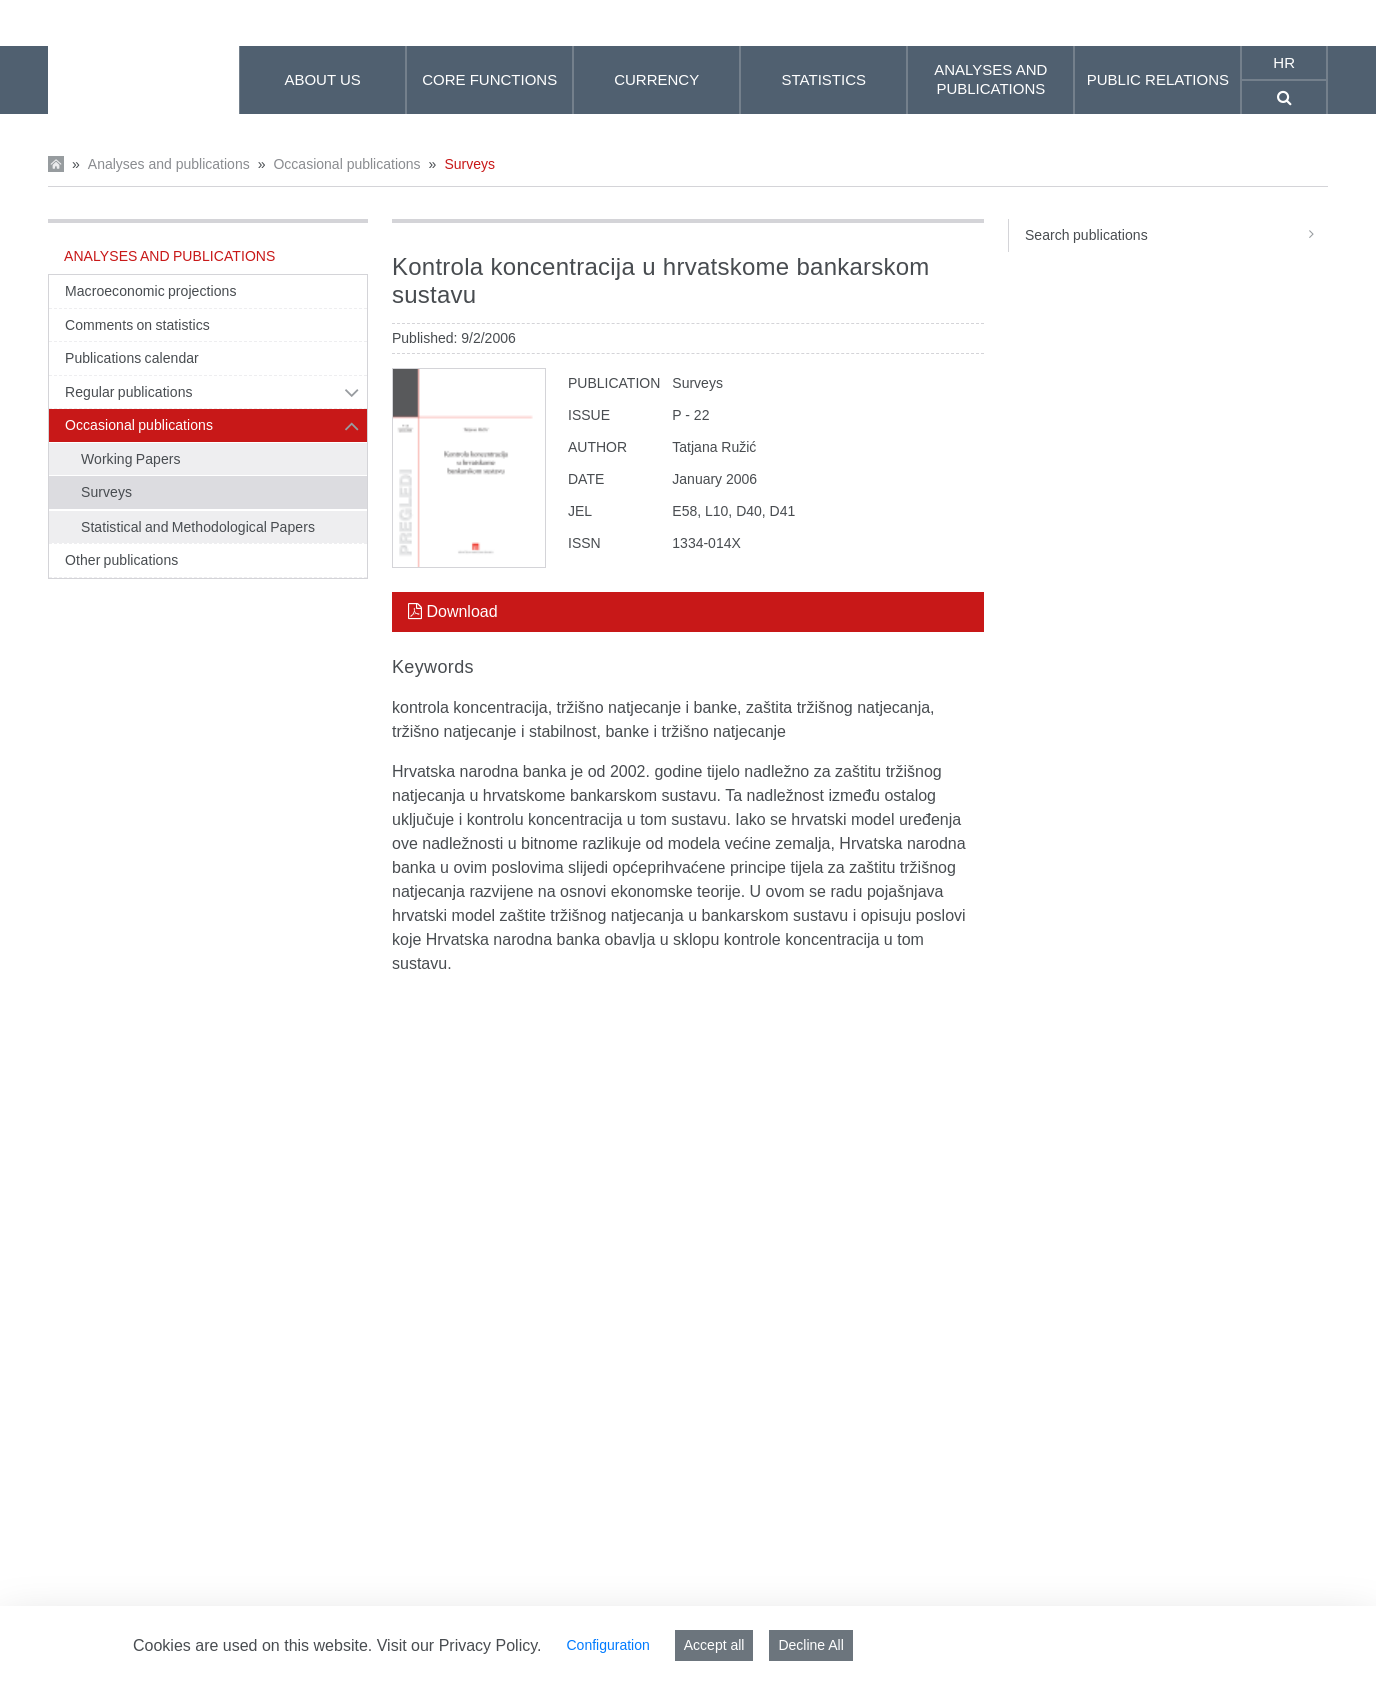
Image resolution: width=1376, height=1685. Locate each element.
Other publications (121, 560)
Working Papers (131, 459)
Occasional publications (346, 164)
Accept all (714, 1645)
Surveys (469, 164)
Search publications (1176, 235)
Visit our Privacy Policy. (459, 1645)
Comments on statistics (137, 325)
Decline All (810, 1645)
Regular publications (129, 392)
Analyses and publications (169, 164)
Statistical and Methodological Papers (198, 527)
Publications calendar (132, 358)
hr (1284, 62)
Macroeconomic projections (150, 291)
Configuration (607, 1645)
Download (453, 611)
